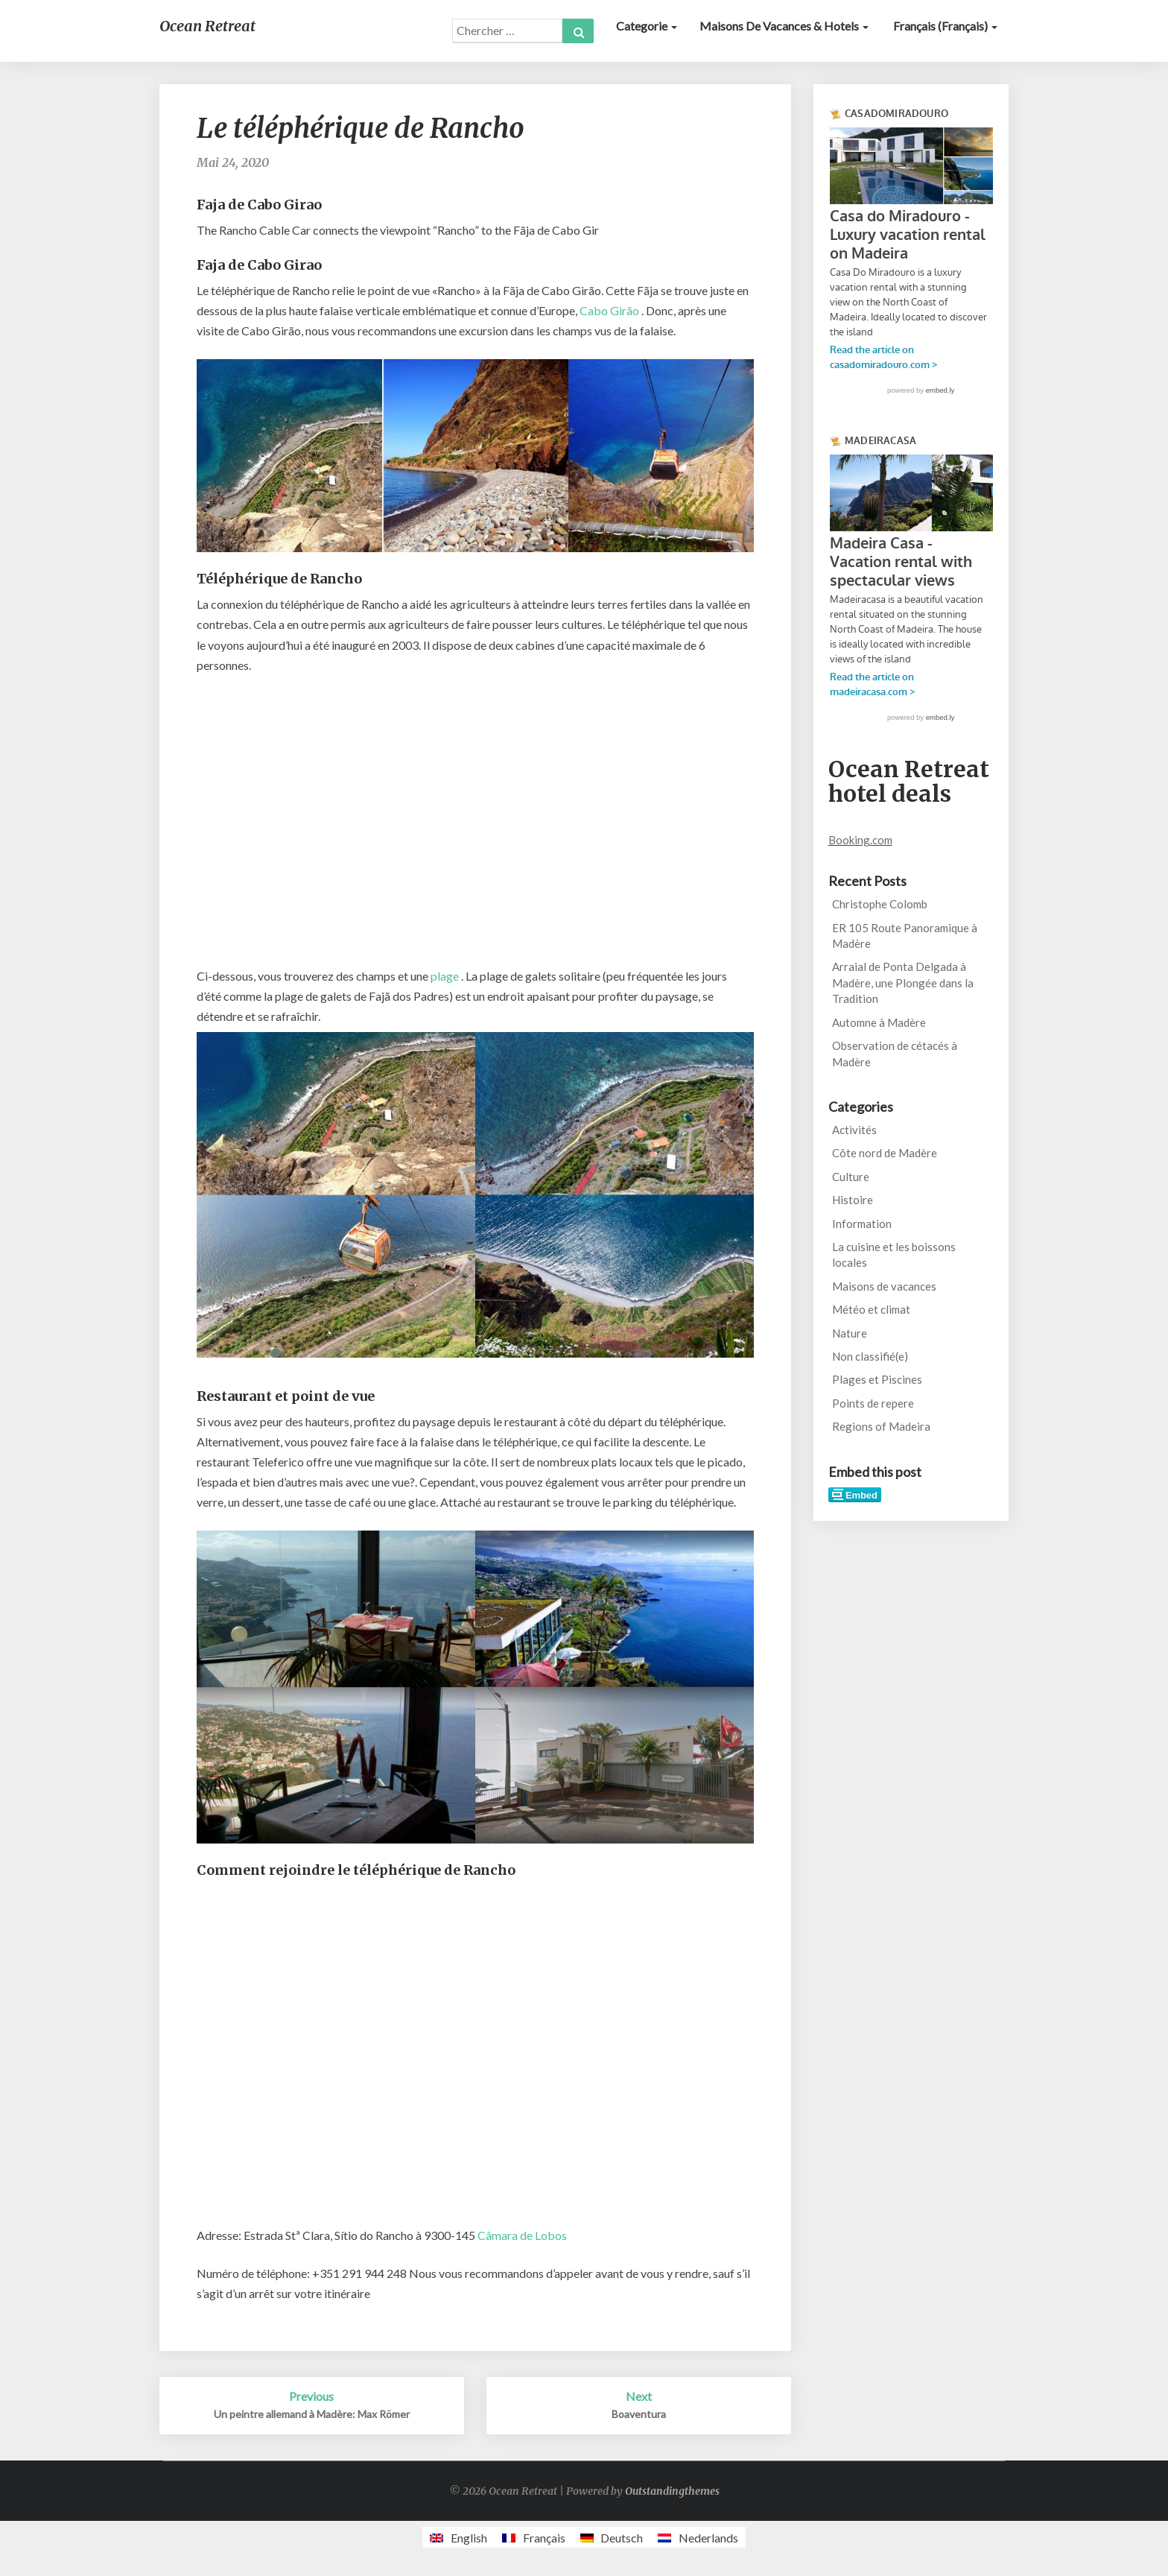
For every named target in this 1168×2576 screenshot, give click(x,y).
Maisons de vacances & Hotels (784, 26)
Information (862, 1223)
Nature (849, 1333)
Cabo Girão (609, 310)
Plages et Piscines (877, 1379)
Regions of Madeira (881, 1426)
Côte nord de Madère (884, 1152)
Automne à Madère (879, 1022)
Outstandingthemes (672, 2491)
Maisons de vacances (884, 1286)
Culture (850, 1176)
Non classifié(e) (870, 1356)
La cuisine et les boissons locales (894, 1254)
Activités (854, 1129)
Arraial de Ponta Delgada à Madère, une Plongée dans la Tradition (903, 982)
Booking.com (860, 839)
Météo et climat (871, 1309)
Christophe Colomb (879, 904)
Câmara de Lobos (522, 2235)
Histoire (852, 1199)
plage (445, 976)
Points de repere (873, 1403)
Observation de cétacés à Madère (894, 1053)
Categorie (646, 26)
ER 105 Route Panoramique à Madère (904, 935)
